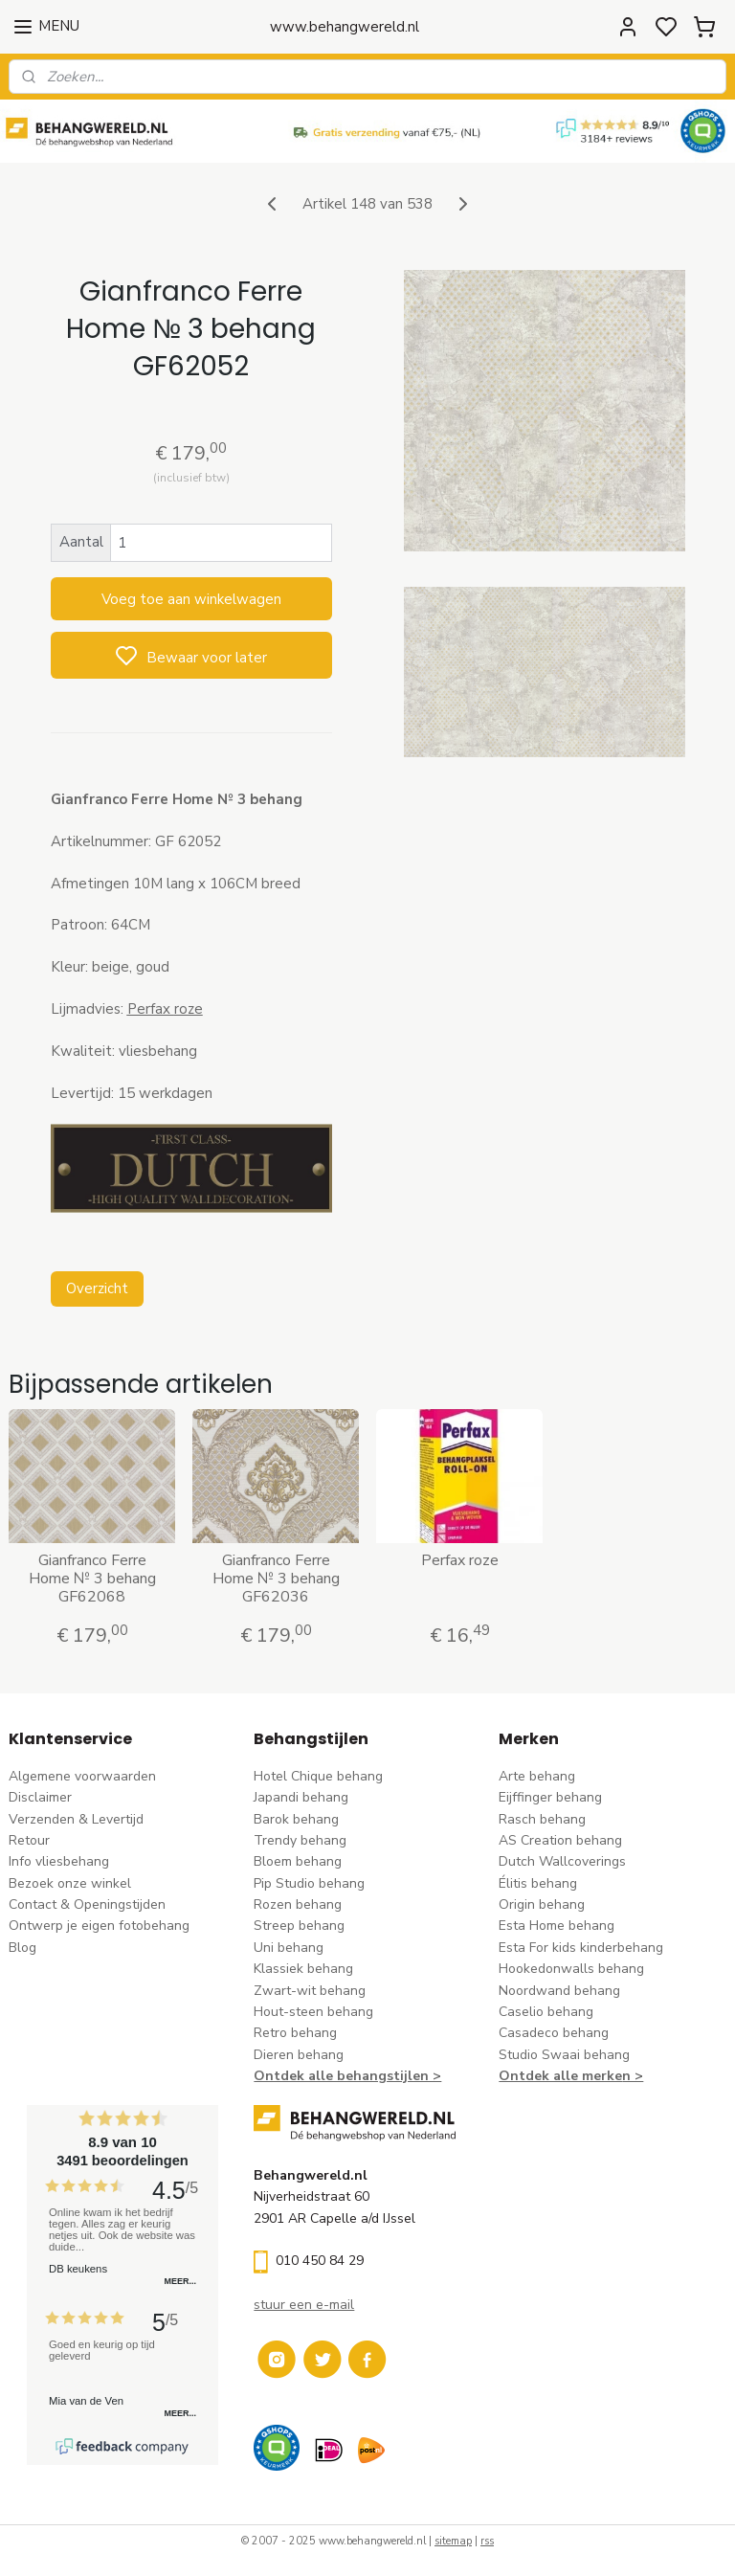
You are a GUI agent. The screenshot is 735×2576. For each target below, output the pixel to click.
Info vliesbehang (59, 1861)
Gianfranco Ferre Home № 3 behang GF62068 (92, 1579)
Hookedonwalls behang (571, 1969)
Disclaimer (40, 1797)
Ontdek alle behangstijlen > (347, 2076)
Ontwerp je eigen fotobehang (99, 1925)
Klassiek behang (303, 1969)
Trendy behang (300, 1840)
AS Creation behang (560, 1840)
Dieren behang (299, 2055)
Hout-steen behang (313, 2012)
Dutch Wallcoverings (562, 1861)
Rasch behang (542, 1819)
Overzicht (97, 1288)
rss (487, 2541)
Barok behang (296, 1819)
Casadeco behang (554, 2033)
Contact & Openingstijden (87, 1904)
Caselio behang (546, 2012)
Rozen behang (298, 1904)
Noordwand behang (559, 1991)
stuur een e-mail (304, 2305)
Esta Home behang (556, 1925)
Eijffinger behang (550, 1797)
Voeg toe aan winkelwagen (191, 599)
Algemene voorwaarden (82, 1776)
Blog (22, 1947)
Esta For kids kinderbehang (581, 1947)
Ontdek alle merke (560, 2076)
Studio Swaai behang (564, 2055)
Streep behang (299, 1925)
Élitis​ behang (538, 1883)
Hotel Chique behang (318, 1776)
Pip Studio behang (309, 1883)
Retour (29, 1840)
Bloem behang (298, 1861)
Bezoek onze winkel (70, 1883)
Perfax (150, 1009)
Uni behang (288, 1947)
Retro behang (295, 2033)
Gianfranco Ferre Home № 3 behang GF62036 (276, 1579)
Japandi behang (301, 1797)
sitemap (453, 2541)
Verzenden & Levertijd (76, 1819)
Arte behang (537, 1776)
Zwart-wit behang (310, 1991)
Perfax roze (460, 1561)
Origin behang (542, 1904)
